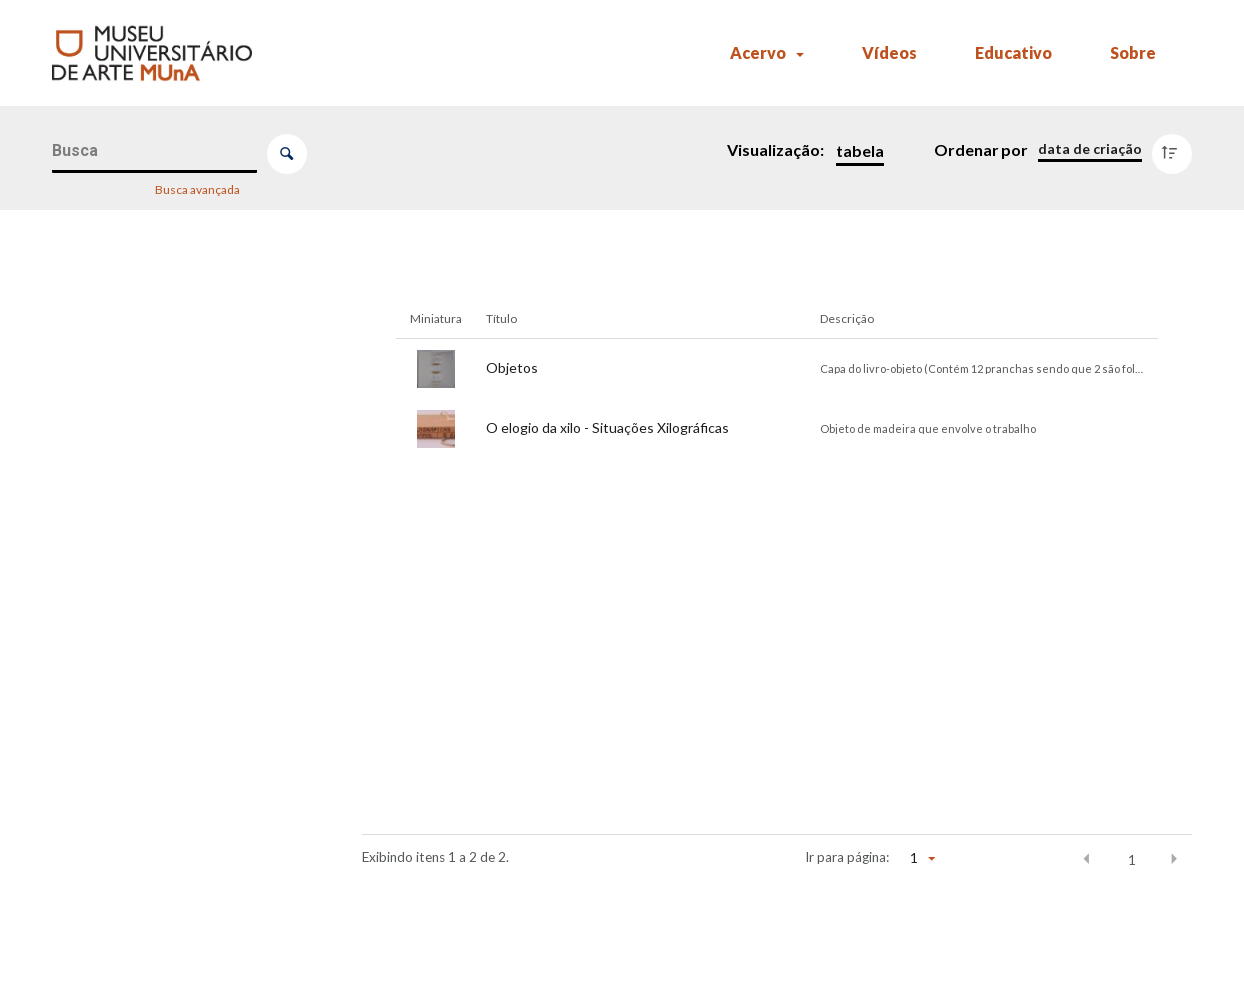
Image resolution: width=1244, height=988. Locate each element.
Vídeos (889, 52)
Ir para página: (847, 857)
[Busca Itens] (154, 151)
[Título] (173, 435)
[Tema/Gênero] (173, 632)
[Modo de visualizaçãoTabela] (855, 151)
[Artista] (173, 534)
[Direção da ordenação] (1176, 149)
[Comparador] (177, 969)
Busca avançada (198, 188)
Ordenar (966, 149)
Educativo (1013, 52)
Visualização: (777, 149)
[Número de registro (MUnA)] (173, 336)
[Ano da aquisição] (173, 929)
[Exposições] (173, 830)
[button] (1087, 859)
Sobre (1133, 52)
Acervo (758, 52)
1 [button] (1132, 860)
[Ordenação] (1090, 149)
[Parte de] (173, 731)
